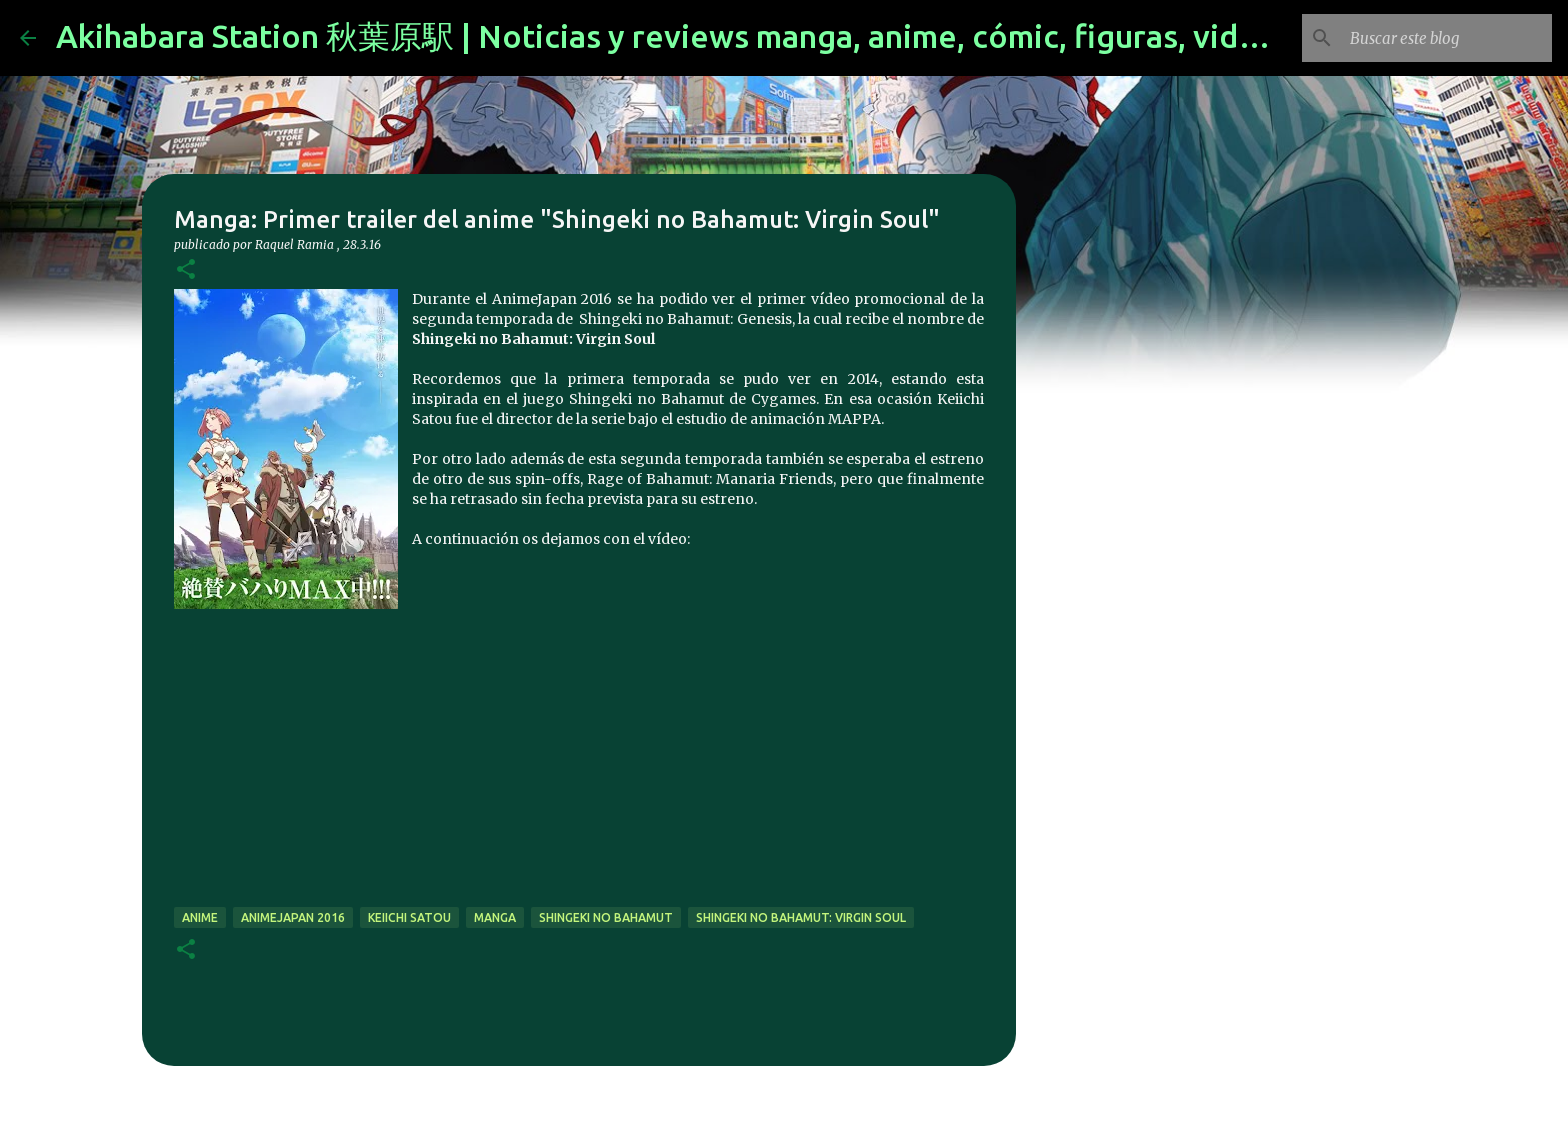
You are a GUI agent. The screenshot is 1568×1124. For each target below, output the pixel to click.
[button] (186, 270)
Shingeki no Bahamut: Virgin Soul (801, 917)
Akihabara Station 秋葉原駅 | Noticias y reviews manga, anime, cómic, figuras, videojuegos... (730, 36)
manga (495, 917)
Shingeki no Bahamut (606, 917)
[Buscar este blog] (1447, 38)
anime (200, 917)
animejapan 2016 (293, 917)
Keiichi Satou (409, 917)
